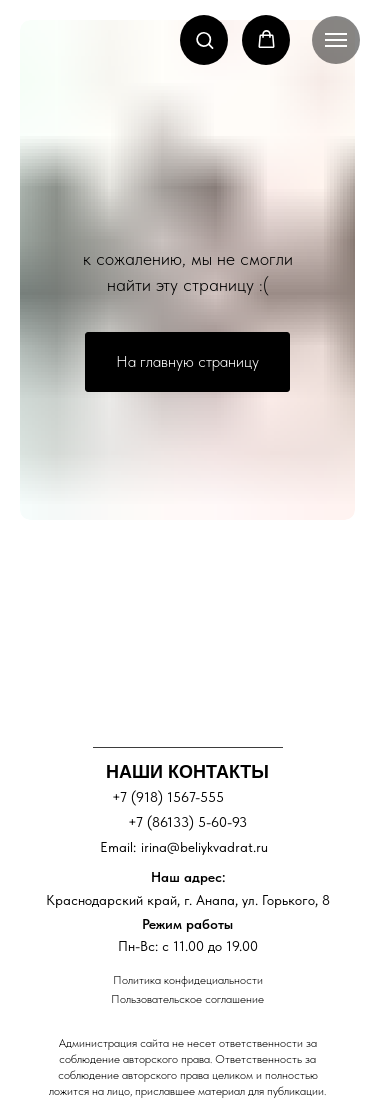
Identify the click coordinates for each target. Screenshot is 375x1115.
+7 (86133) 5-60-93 (187, 822)
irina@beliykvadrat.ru (204, 847)
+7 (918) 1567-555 (168, 797)
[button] (204, 39)
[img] (179, 633)
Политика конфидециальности (188, 980)
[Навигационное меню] (336, 40)
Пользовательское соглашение (187, 999)
